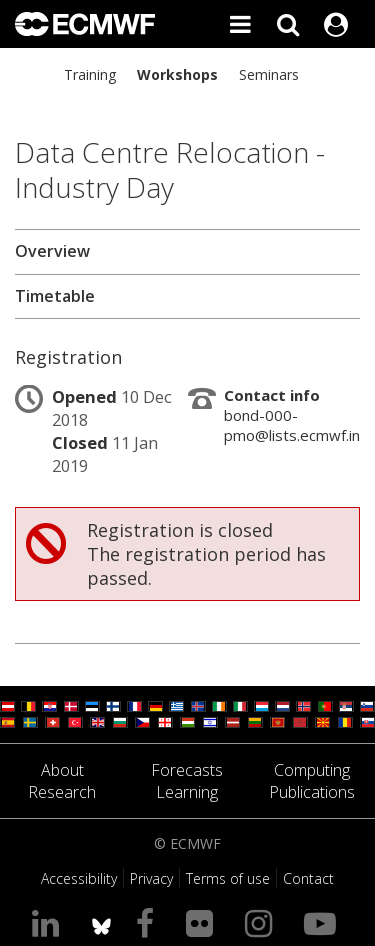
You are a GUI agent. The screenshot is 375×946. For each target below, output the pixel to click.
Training (90, 74)
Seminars (269, 74)
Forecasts (187, 770)
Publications (312, 792)
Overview (52, 251)
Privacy (151, 878)
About (62, 770)
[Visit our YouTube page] (324, 922)
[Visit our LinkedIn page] (49, 922)
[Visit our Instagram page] (262, 922)
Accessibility (79, 878)
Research (62, 792)
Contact (308, 878)
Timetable (55, 296)
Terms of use (228, 878)
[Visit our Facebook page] (149, 922)
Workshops (177, 74)
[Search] (288, 24)
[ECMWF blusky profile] (101, 922)
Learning (187, 792)
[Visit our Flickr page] (203, 922)
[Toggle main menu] (240, 24)
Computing (312, 770)
